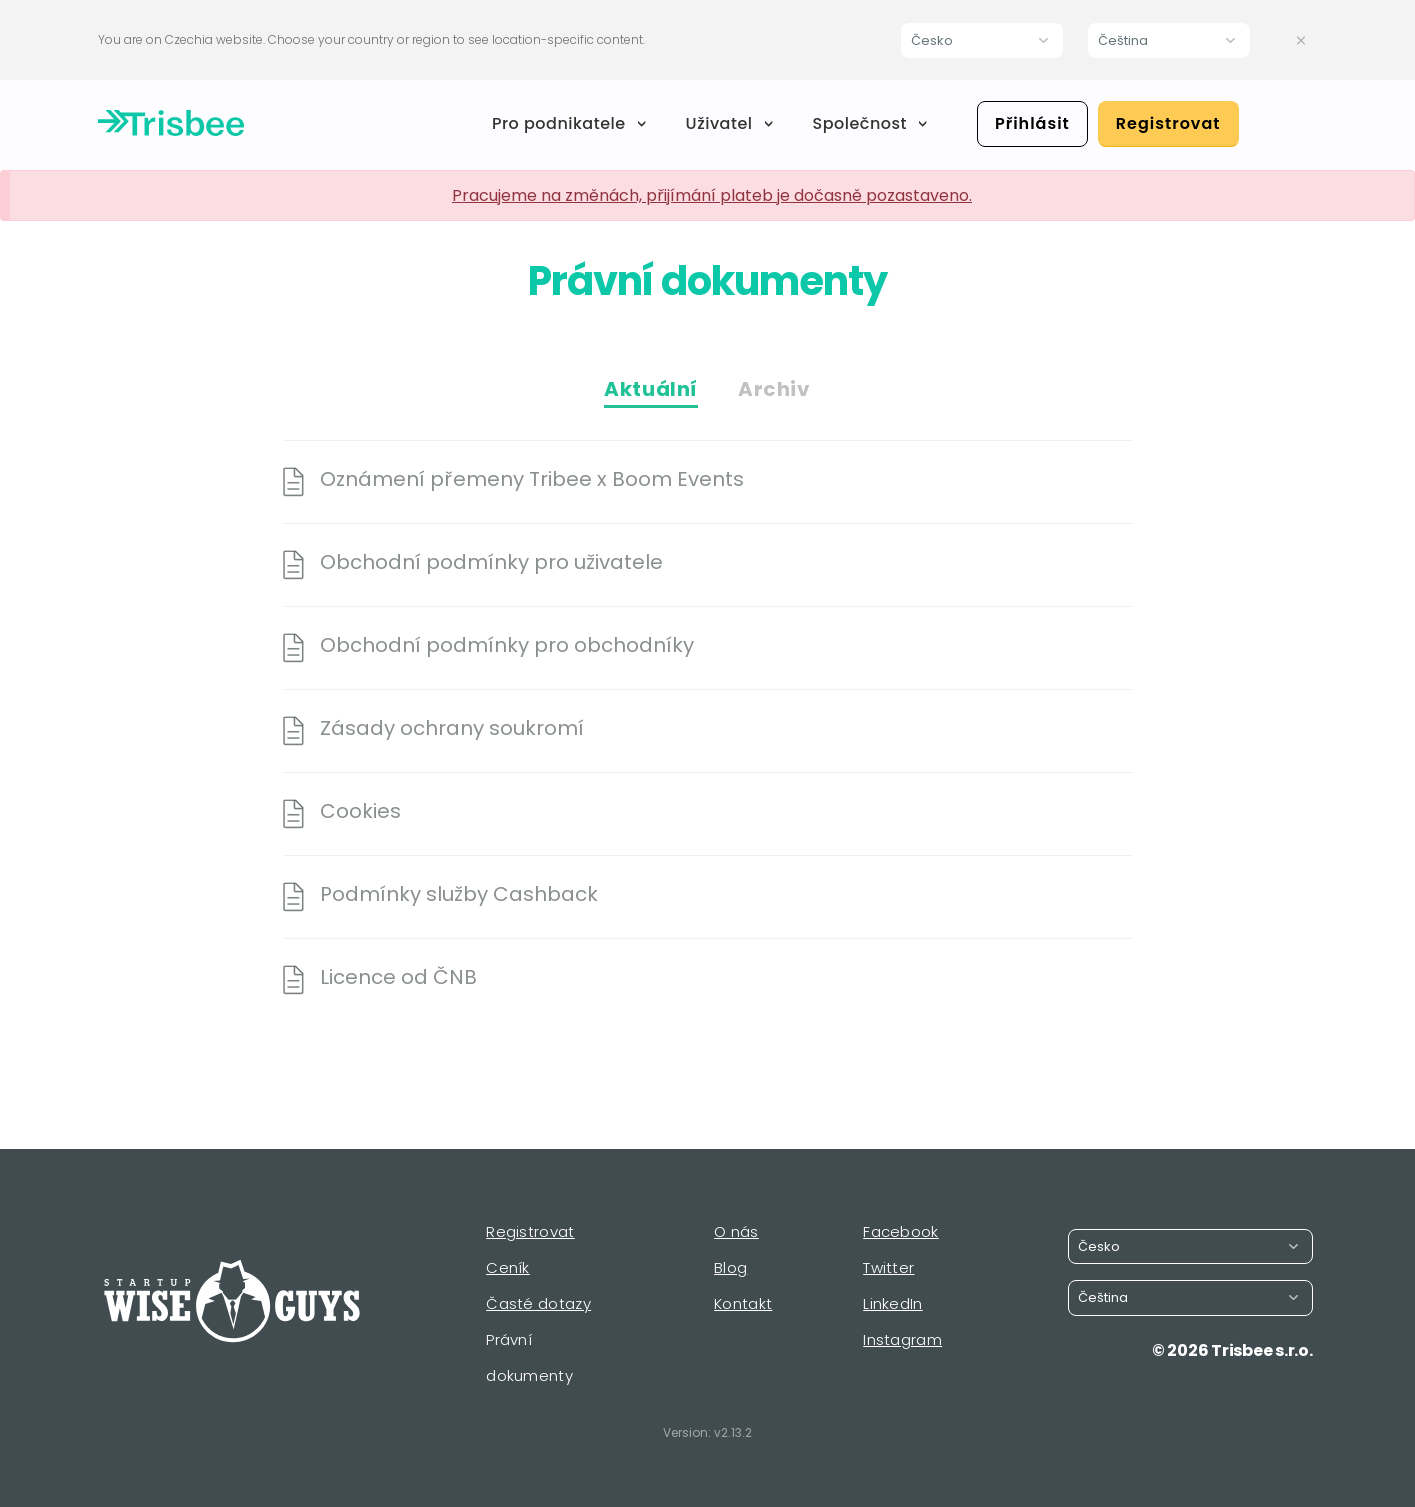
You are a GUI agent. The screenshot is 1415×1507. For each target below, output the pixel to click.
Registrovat (1168, 123)
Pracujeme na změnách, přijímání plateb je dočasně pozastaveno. (712, 195)
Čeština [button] (1123, 40)
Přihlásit (1032, 123)
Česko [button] (932, 40)
